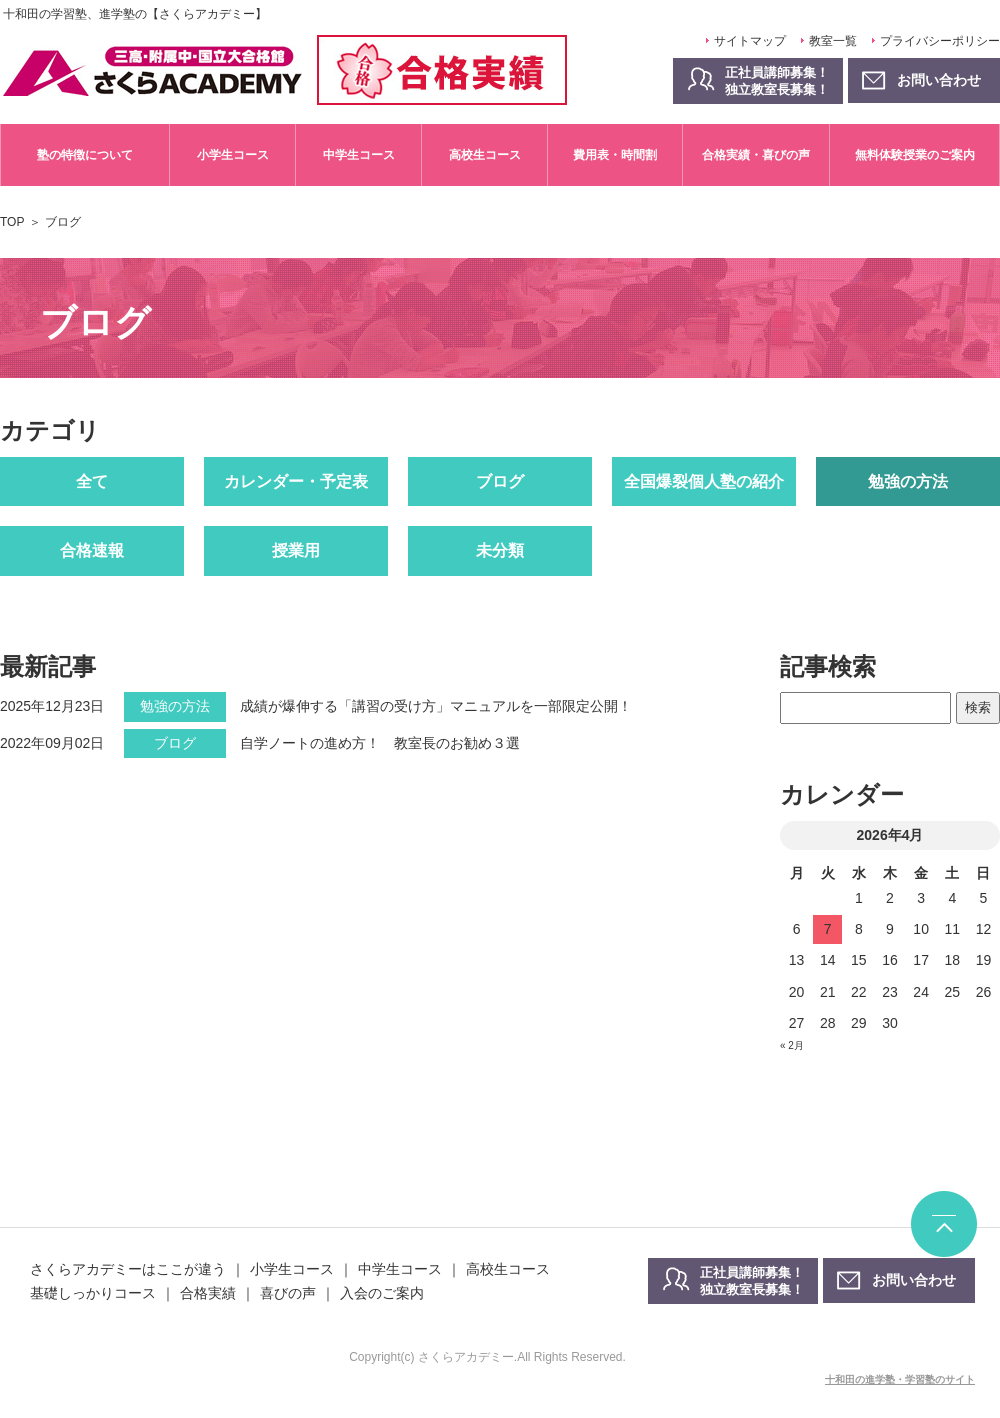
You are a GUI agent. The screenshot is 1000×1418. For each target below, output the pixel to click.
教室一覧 (833, 41)
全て (92, 481)
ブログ (500, 481)
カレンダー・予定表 (296, 481)
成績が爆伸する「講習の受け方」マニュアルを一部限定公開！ (436, 706)
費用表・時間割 (615, 155)
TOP (12, 222)
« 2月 (792, 1045)
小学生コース (233, 155)
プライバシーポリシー (940, 41)
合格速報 (92, 550)
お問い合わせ (914, 1280)
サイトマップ (750, 41)
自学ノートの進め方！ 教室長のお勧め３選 (380, 743)
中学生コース (359, 155)
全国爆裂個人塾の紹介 (704, 481)
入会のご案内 (382, 1293)
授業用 (296, 550)
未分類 (500, 550)
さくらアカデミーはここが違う (128, 1269)
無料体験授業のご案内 (915, 155)
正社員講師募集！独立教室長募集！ (777, 81)
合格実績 (208, 1293)
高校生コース (485, 155)
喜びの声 (288, 1293)
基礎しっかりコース (93, 1293)
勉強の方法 (908, 481)
